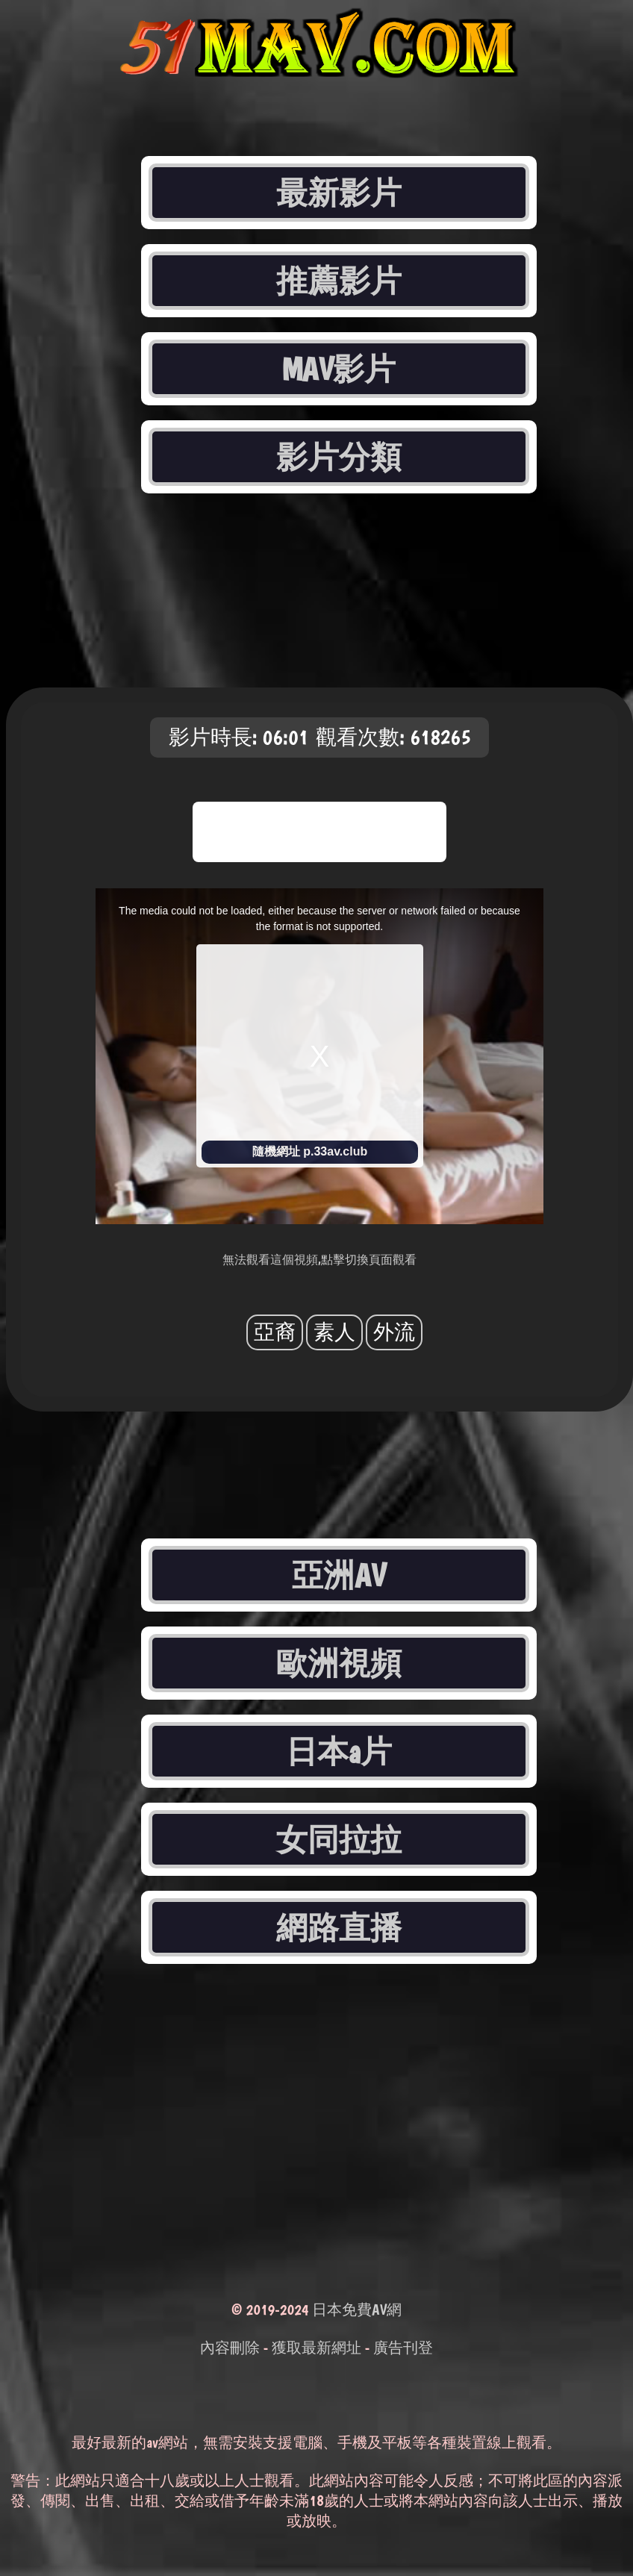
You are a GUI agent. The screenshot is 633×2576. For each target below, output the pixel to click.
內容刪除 (230, 2348)
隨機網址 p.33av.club (309, 1151)
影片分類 (339, 456)
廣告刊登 (403, 2348)
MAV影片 (339, 368)
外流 (394, 1332)
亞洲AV (339, 1575)
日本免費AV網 (357, 2309)
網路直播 (339, 1927)
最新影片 (339, 192)
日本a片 (339, 1751)
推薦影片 (339, 280)
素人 (334, 1332)
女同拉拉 (339, 1839)
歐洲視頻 (339, 1663)
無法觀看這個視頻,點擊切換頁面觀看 (319, 1260)
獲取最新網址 (316, 2348)
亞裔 (275, 1332)
